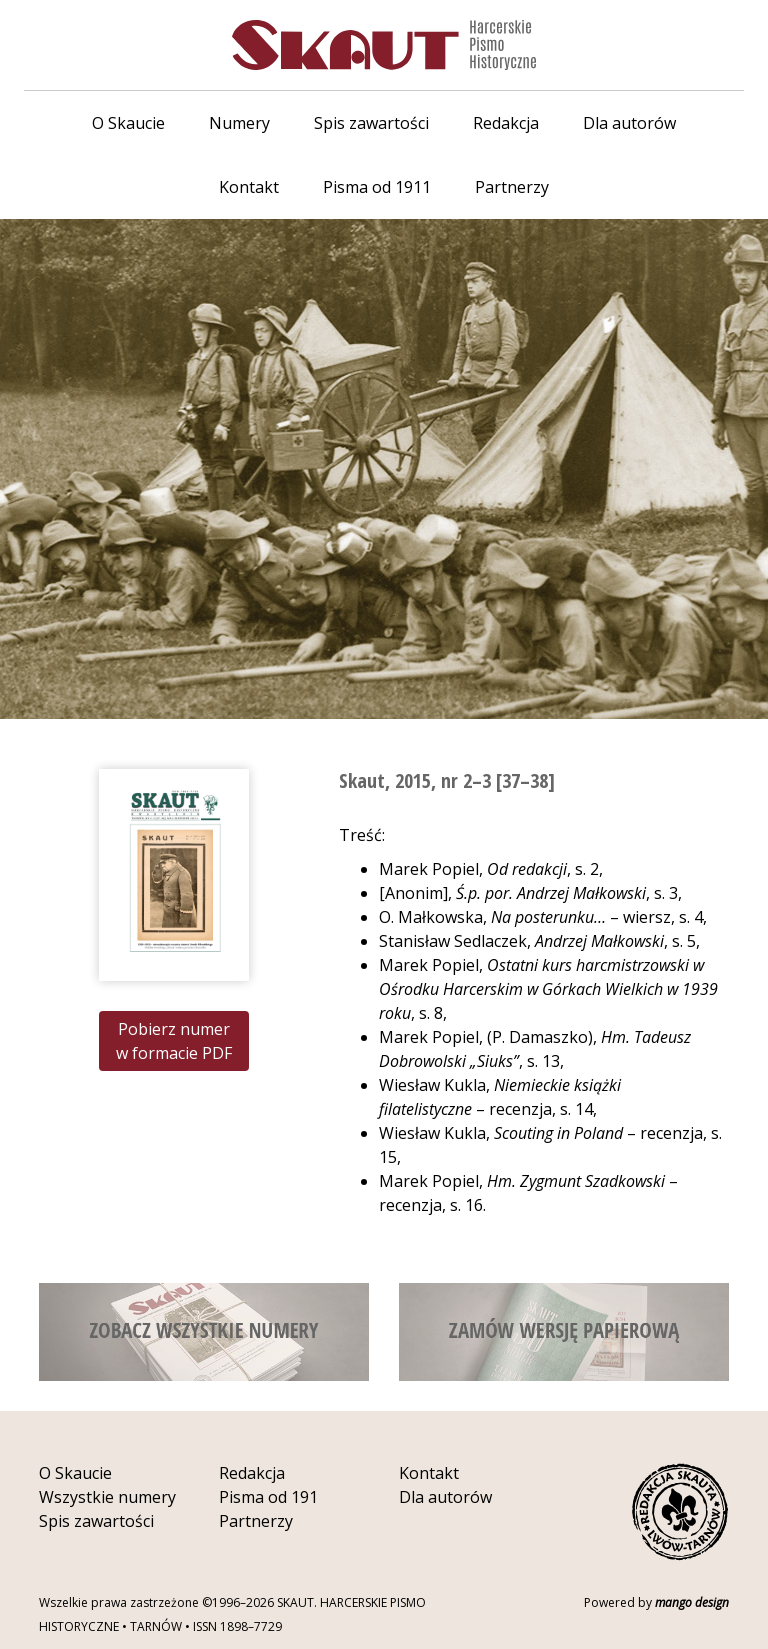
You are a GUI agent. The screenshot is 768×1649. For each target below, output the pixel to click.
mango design (692, 1602)
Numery (239, 123)
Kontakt (249, 187)
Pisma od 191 (268, 1497)
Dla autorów (629, 123)
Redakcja (506, 123)
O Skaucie (128, 123)
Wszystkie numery (107, 1497)
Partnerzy (512, 187)
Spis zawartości (371, 123)
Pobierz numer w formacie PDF (174, 1041)
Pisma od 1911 (377, 187)
